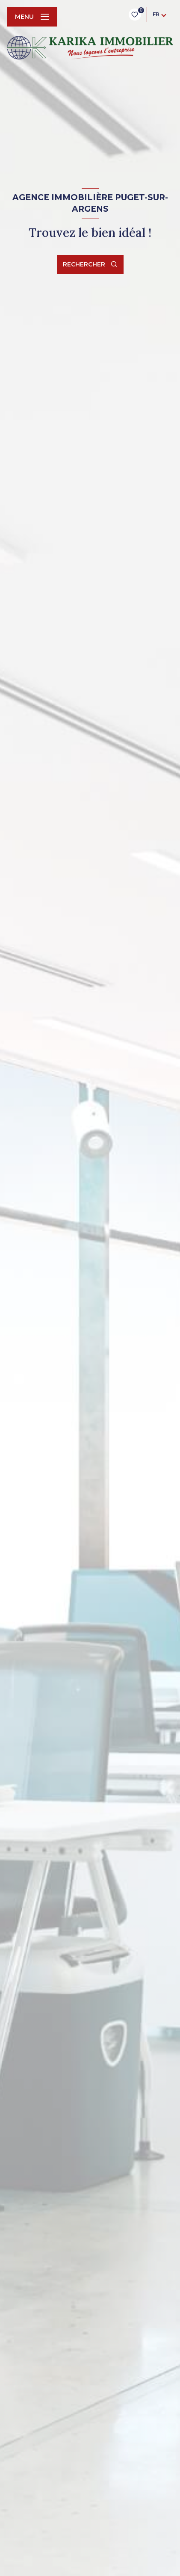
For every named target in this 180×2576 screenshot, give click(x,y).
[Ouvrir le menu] (32, 17)
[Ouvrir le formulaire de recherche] (90, 264)
